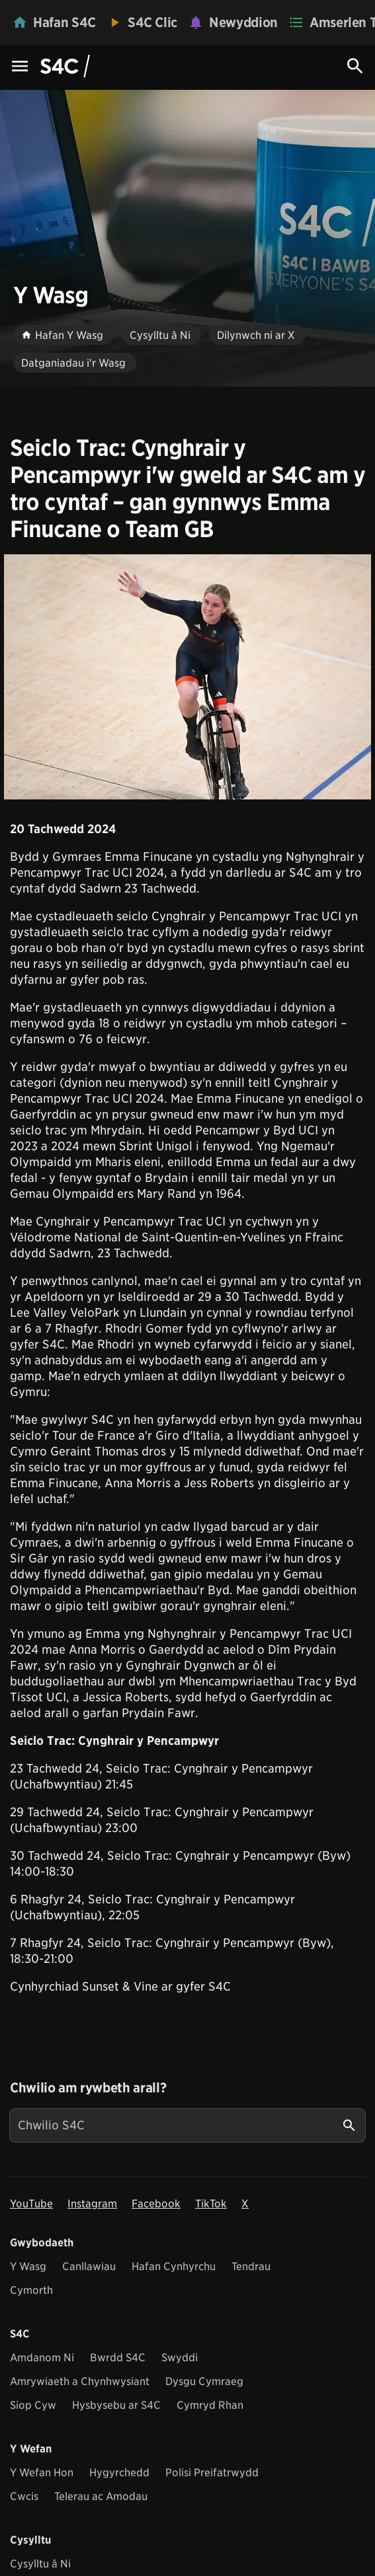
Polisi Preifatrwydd (212, 2472)
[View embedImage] (187, 677)
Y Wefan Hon (41, 2472)
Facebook (156, 2203)
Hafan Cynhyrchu (174, 2266)
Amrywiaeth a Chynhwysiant (79, 2381)
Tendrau (251, 2266)
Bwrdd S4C (118, 2357)
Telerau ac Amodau (100, 2496)
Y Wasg (28, 2266)
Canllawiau (89, 2266)
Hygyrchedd (119, 2472)
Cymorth (31, 2290)
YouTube (31, 2203)
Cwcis (24, 2496)
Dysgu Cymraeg (204, 2381)
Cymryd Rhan (210, 2405)
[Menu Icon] (19, 67)
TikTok (211, 2203)
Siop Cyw (33, 2405)
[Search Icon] (355, 66)
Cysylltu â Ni (40, 2564)
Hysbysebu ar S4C (116, 2405)
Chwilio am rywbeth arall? (88, 2088)
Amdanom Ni (42, 2357)
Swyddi (179, 2357)
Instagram (92, 2203)
